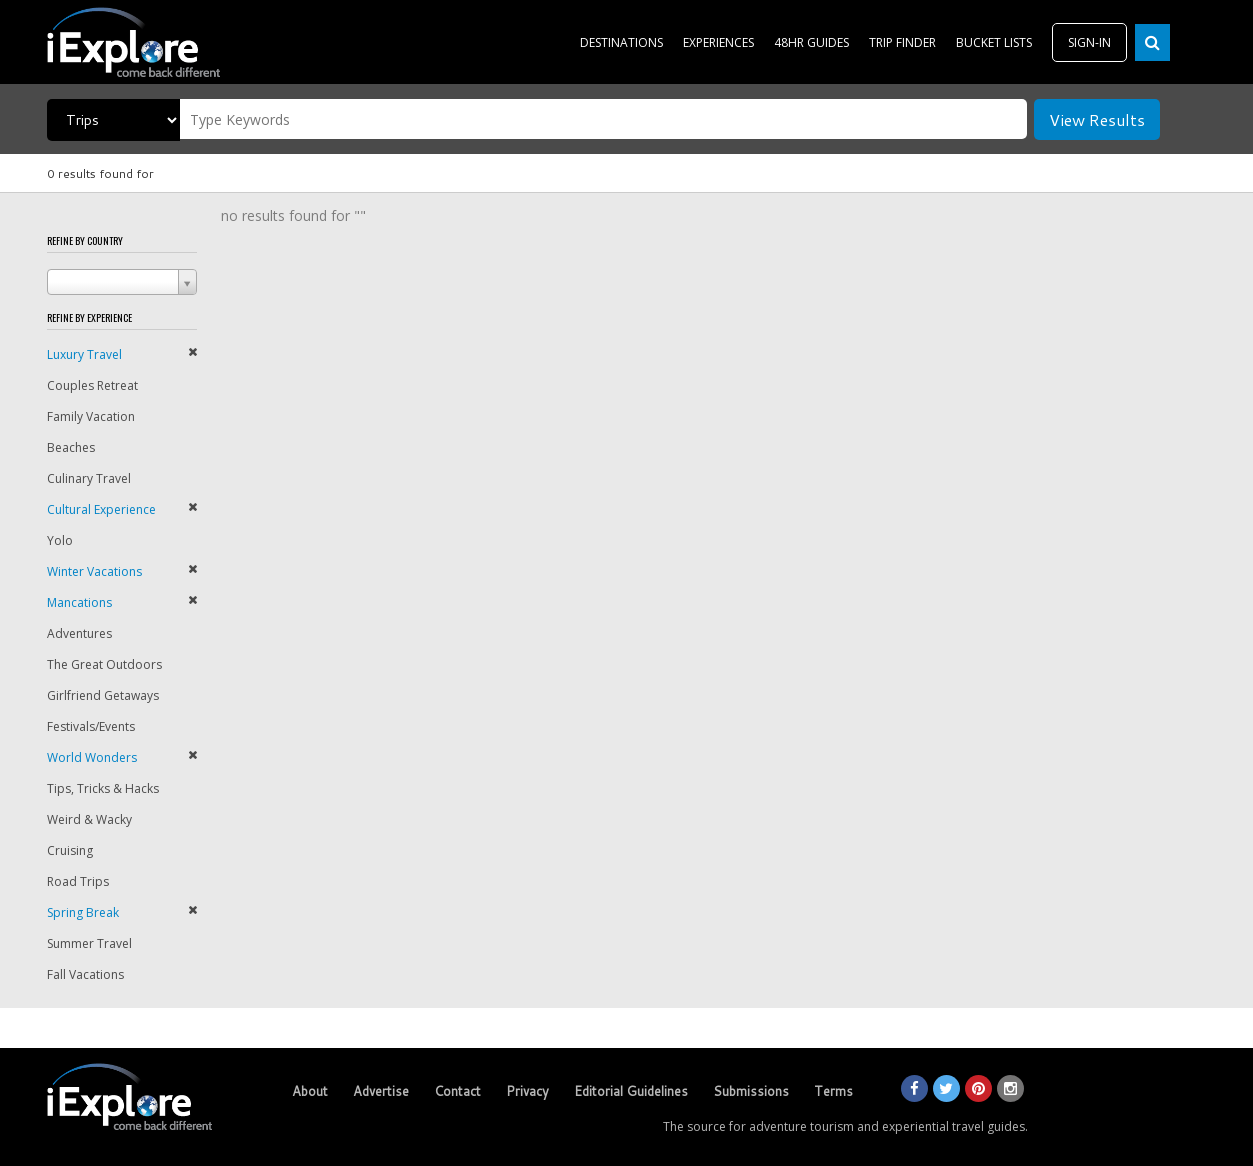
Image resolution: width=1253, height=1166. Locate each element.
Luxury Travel (84, 354)
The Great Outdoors (104, 664)
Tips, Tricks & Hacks (103, 788)
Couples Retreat (92, 385)
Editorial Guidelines (631, 1091)
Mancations (79, 602)
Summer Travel (89, 943)
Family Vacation (91, 416)
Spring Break (83, 912)
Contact (457, 1091)
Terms (833, 1091)
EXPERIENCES (718, 42)
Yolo (60, 540)
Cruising (70, 850)
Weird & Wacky (89, 819)
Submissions (751, 1091)
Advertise (381, 1091)
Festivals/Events (91, 726)
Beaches (71, 447)
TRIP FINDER (902, 42)
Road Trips (78, 881)
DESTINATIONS (621, 42)
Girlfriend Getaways (103, 695)
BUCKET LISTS (994, 42)
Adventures (79, 633)
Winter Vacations (94, 571)
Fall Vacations (85, 974)
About (310, 1091)
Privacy (527, 1091)
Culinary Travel (89, 478)
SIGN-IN (1089, 42)
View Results (1097, 119)
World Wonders (92, 757)
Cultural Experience (101, 509)
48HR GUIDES (811, 42)
